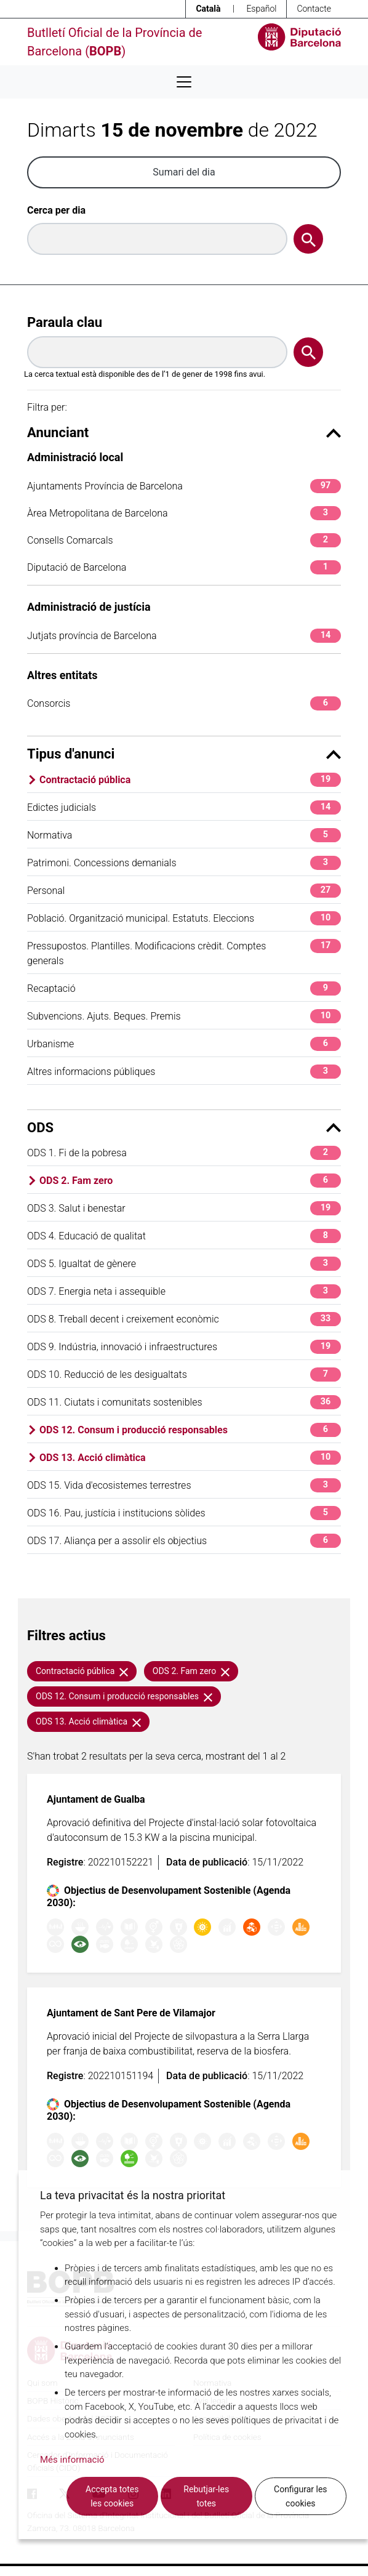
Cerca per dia (56, 210)
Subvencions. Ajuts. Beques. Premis (184, 1016)
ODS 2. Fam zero (190, 1180)
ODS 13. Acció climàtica (190, 1458)
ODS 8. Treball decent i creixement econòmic (184, 1319)
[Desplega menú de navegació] (184, 82)
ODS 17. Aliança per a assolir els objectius (184, 1541)
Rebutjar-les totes (206, 2496)
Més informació (72, 2459)
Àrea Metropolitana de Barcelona (184, 513)
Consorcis (184, 703)
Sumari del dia (184, 172)
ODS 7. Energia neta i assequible (184, 1291)
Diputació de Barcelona (184, 567)
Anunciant (184, 432)
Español (261, 9)
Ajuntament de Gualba (96, 1799)
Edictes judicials (184, 807)
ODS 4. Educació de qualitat (184, 1236)
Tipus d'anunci (184, 754)
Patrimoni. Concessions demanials (184, 863)
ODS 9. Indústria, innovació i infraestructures (184, 1347)
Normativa (184, 835)
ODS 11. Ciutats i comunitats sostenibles (184, 1402)
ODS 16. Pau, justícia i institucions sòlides (184, 1513)
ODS (184, 1127)
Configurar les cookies (300, 2496)
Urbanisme (184, 1044)
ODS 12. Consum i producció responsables (190, 1430)
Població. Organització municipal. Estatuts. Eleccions (184, 918)
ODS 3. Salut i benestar (184, 1208)
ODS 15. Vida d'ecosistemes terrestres (184, 1485)
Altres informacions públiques (184, 1072)
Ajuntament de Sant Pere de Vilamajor (131, 2013)
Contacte (314, 9)
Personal (184, 890)
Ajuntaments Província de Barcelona (184, 486)
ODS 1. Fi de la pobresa (184, 1153)
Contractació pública (190, 780)
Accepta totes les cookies (112, 2496)
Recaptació (184, 988)
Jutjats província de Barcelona (184, 636)
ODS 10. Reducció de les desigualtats (184, 1374)
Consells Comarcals (184, 540)
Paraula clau (64, 322)
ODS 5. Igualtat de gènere (184, 1264)
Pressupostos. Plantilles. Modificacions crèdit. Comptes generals (184, 953)
